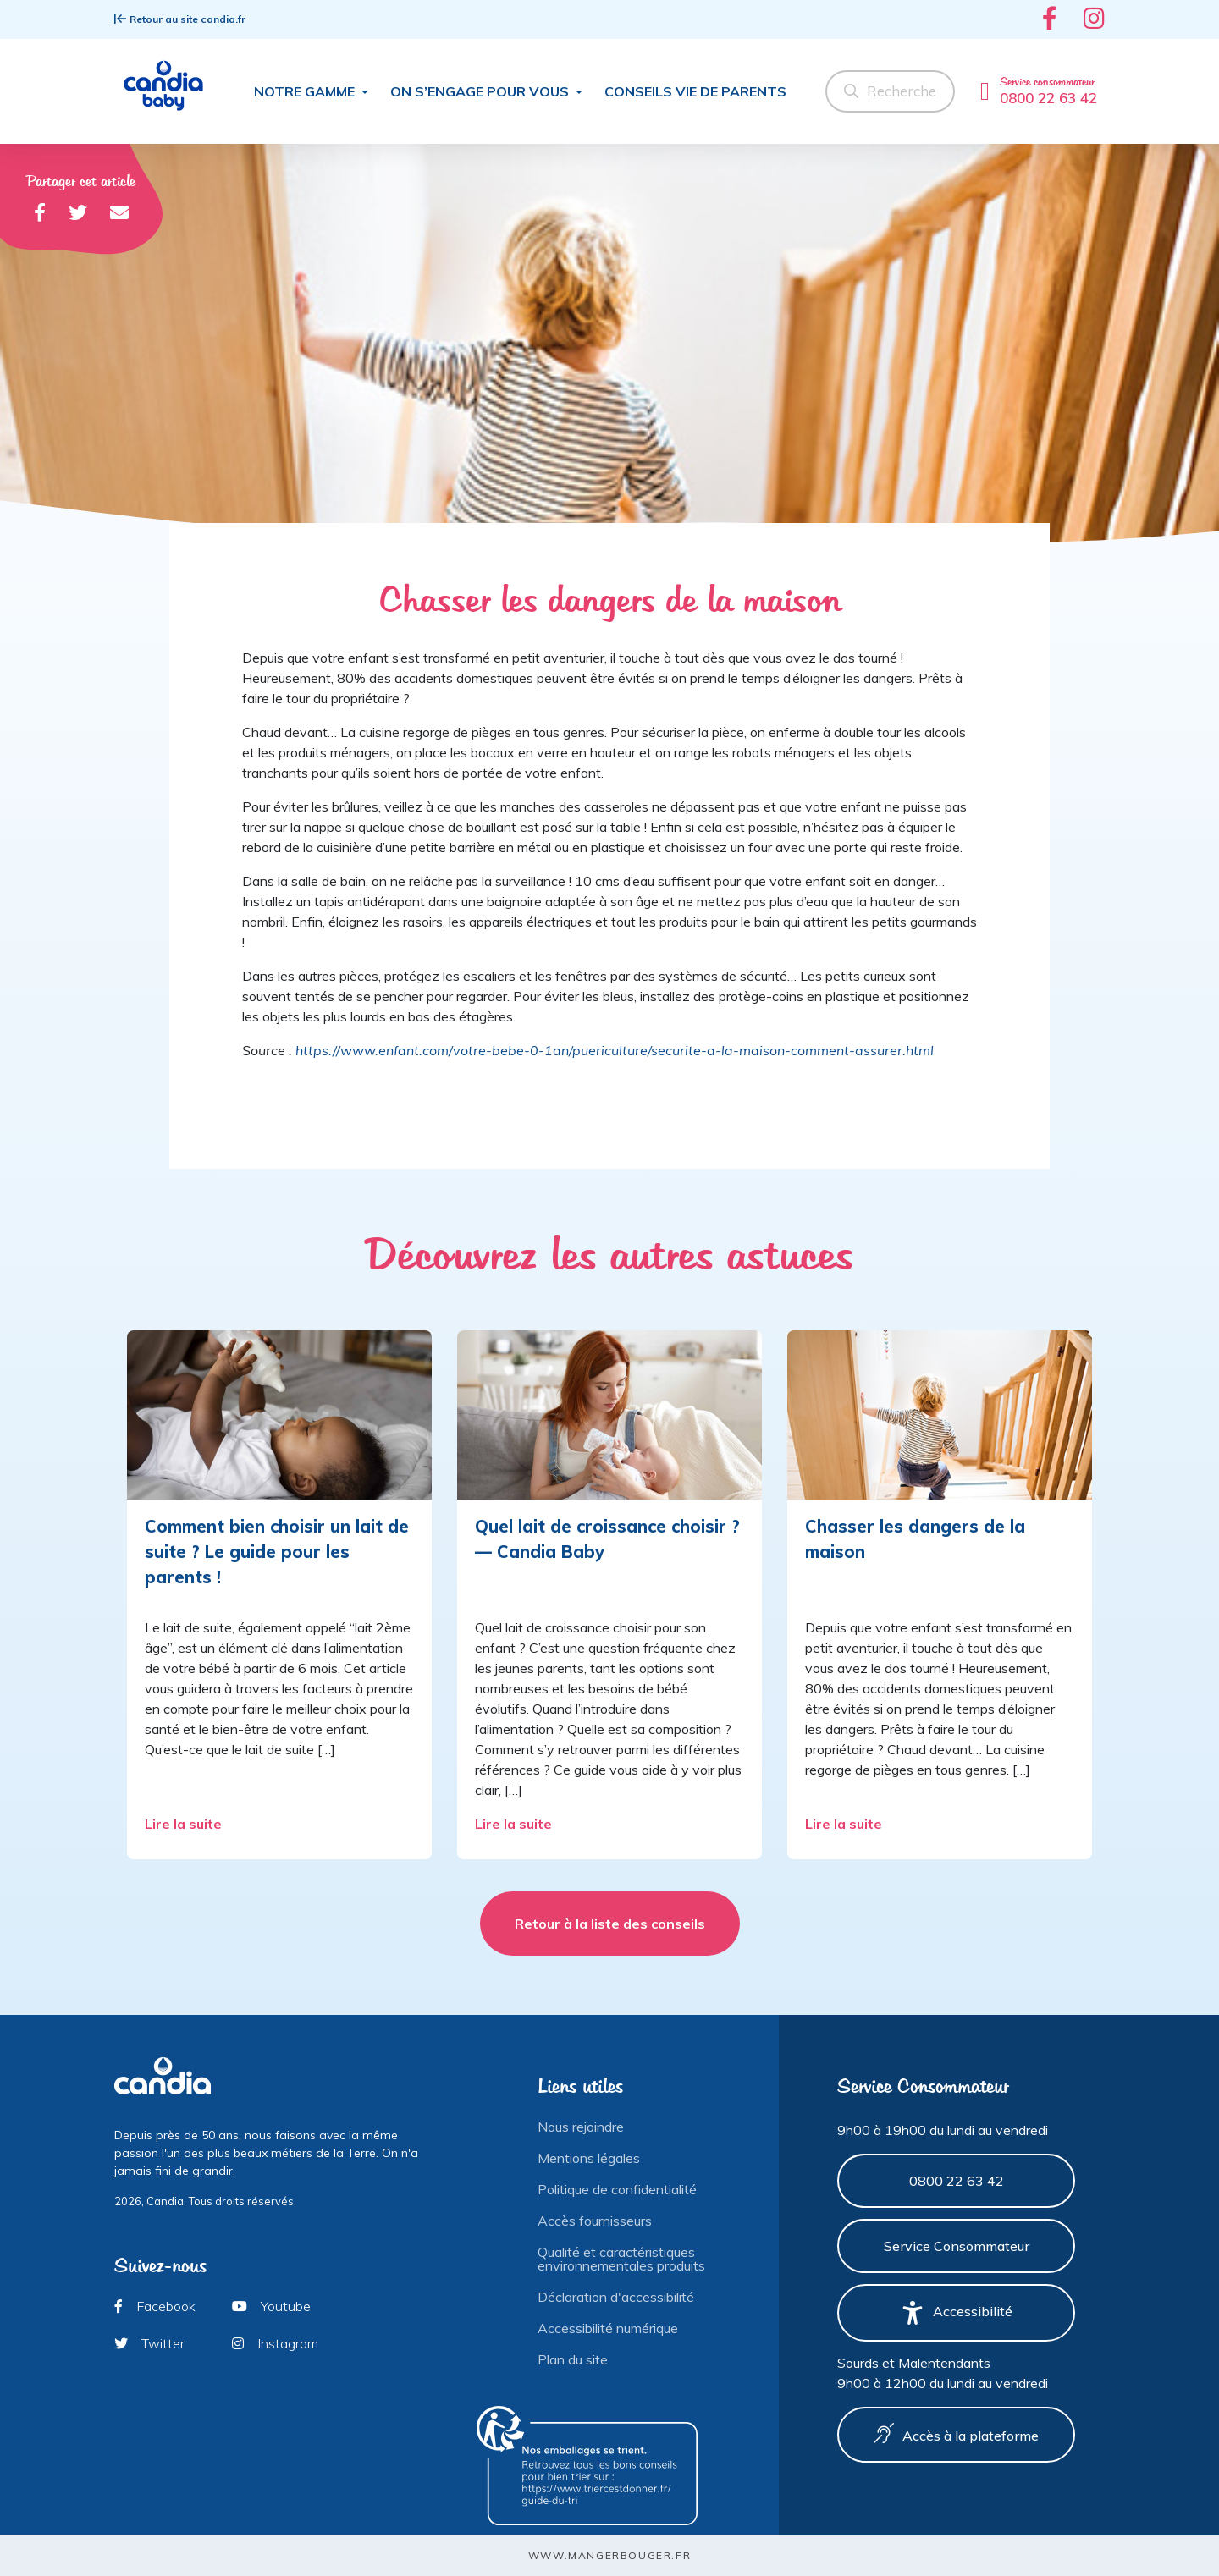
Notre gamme (306, 91)
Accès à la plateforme (956, 2434)
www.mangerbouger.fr (609, 2555)
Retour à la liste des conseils (610, 1923)
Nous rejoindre (581, 2126)
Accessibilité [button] (956, 2313)
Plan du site (573, 2359)
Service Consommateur (956, 2245)
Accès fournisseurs (595, 2220)
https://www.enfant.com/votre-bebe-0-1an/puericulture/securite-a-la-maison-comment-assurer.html (614, 1050)
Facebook (155, 2306)
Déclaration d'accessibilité (616, 2296)
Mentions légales (589, 2157)
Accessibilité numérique (608, 2328)
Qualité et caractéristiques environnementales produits (621, 2258)
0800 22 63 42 (956, 2180)
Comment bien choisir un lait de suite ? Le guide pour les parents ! (277, 1552)
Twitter (149, 2343)
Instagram (275, 2343)
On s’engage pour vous (481, 91)
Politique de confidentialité (617, 2189)
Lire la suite (185, 1823)
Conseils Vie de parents (695, 91)
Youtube (271, 2306)
